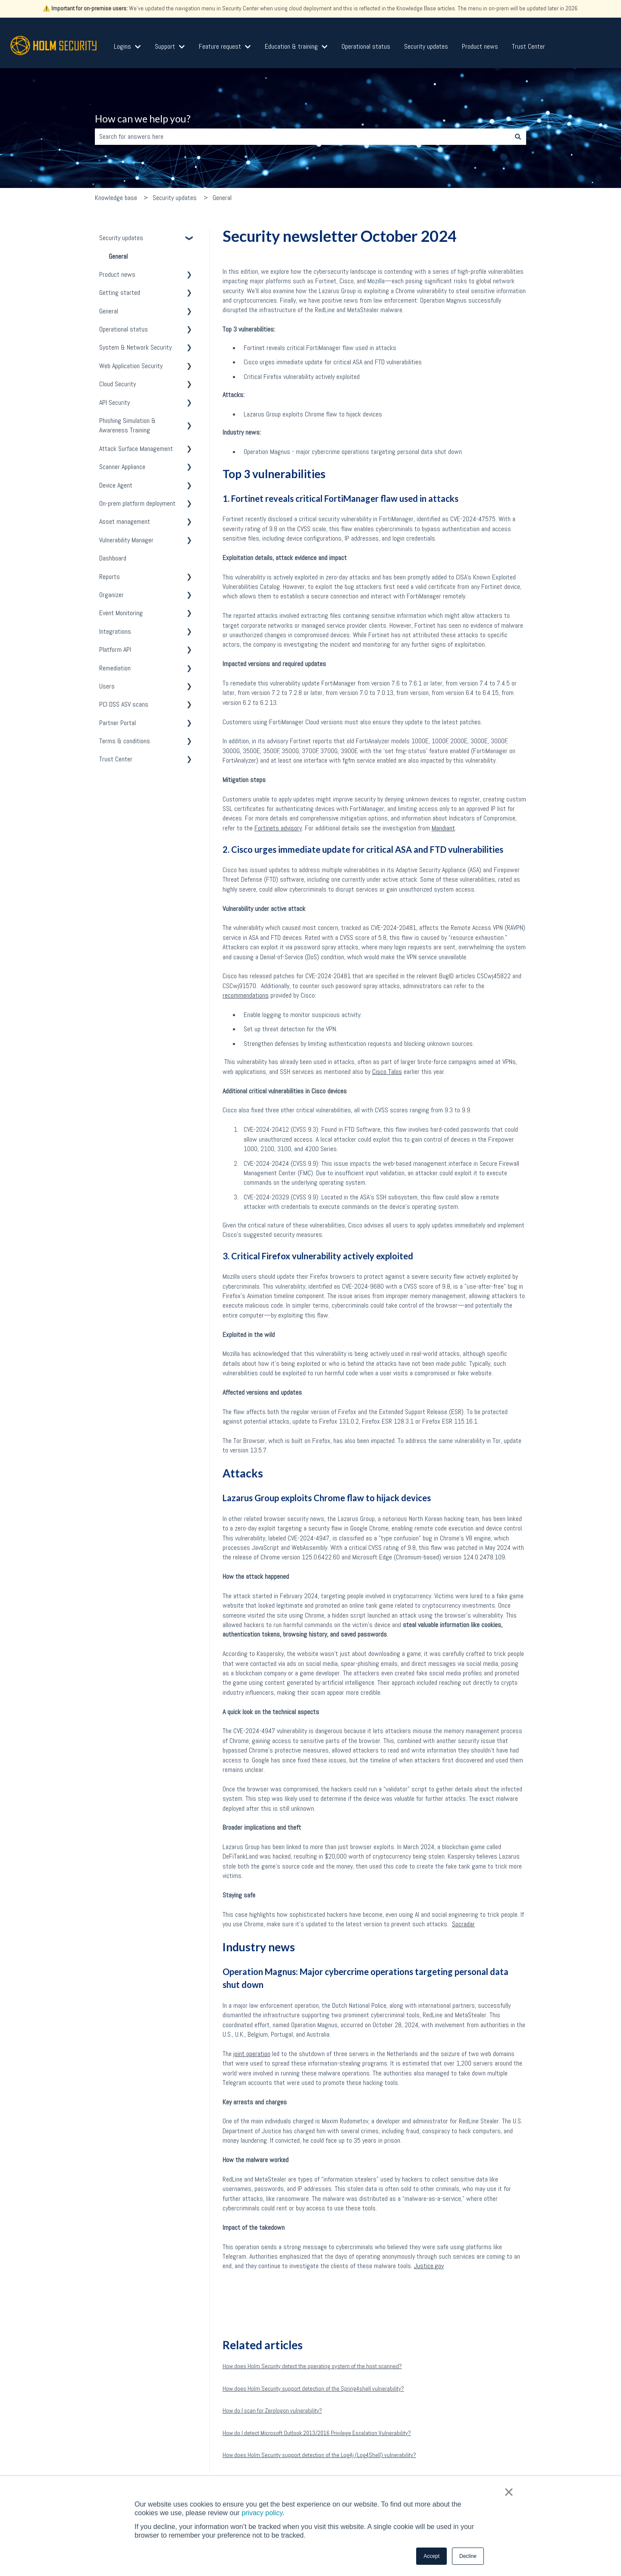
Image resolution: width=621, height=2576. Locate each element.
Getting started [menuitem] (119, 292)
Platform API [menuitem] (115, 649)
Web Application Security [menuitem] (131, 365)
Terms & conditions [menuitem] (124, 740)
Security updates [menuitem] (121, 237)
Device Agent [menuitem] (115, 485)
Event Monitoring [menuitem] (121, 612)
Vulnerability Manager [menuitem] (126, 540)
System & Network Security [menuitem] (135, 347)
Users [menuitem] (107, 686)
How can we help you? (143, 119)
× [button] (509, 2492)
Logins (122, 46)
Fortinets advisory (278, 828)
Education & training (291, 46)
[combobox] (302, 136)
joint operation (251, 2053)
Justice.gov (429, 2265)
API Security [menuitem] (114, 402)
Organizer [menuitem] (111, 594)
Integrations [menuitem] (115, 631)
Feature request (220, 46)
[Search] (518, 136)
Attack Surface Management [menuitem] (136, 448)
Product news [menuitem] (117, 274)
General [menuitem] (118, 256)
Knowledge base (116, 197)
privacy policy (262, 2513)
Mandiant (443, 828)
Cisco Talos (387, 1071)
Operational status (366, 46)
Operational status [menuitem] (123, 329)
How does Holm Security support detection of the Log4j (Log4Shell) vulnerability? (319, 2455)
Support (165, 46)
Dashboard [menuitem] (112, 558)
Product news (480, 46)
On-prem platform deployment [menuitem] (137, 503)
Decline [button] (468, 2556)
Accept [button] (431, 2556)
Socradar (463, 1923)
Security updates (426, 46)
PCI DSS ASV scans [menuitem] (123, 704)
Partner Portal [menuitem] (117, 722)
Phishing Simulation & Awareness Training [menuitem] (127, 425)
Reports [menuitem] (109, 576)
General (222, 197)
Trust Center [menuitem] (115, 759)
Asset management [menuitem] (124, 521)
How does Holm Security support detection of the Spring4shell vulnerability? (313, 2388)
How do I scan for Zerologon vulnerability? (272, 2410)
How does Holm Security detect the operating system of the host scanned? (312, 2366)
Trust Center (528, 46)
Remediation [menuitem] (115, 668)
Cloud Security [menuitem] (117, 383)
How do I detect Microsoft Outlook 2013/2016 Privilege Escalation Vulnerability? (317, 2433)
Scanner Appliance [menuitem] (122, 466)
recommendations (246, 995)
